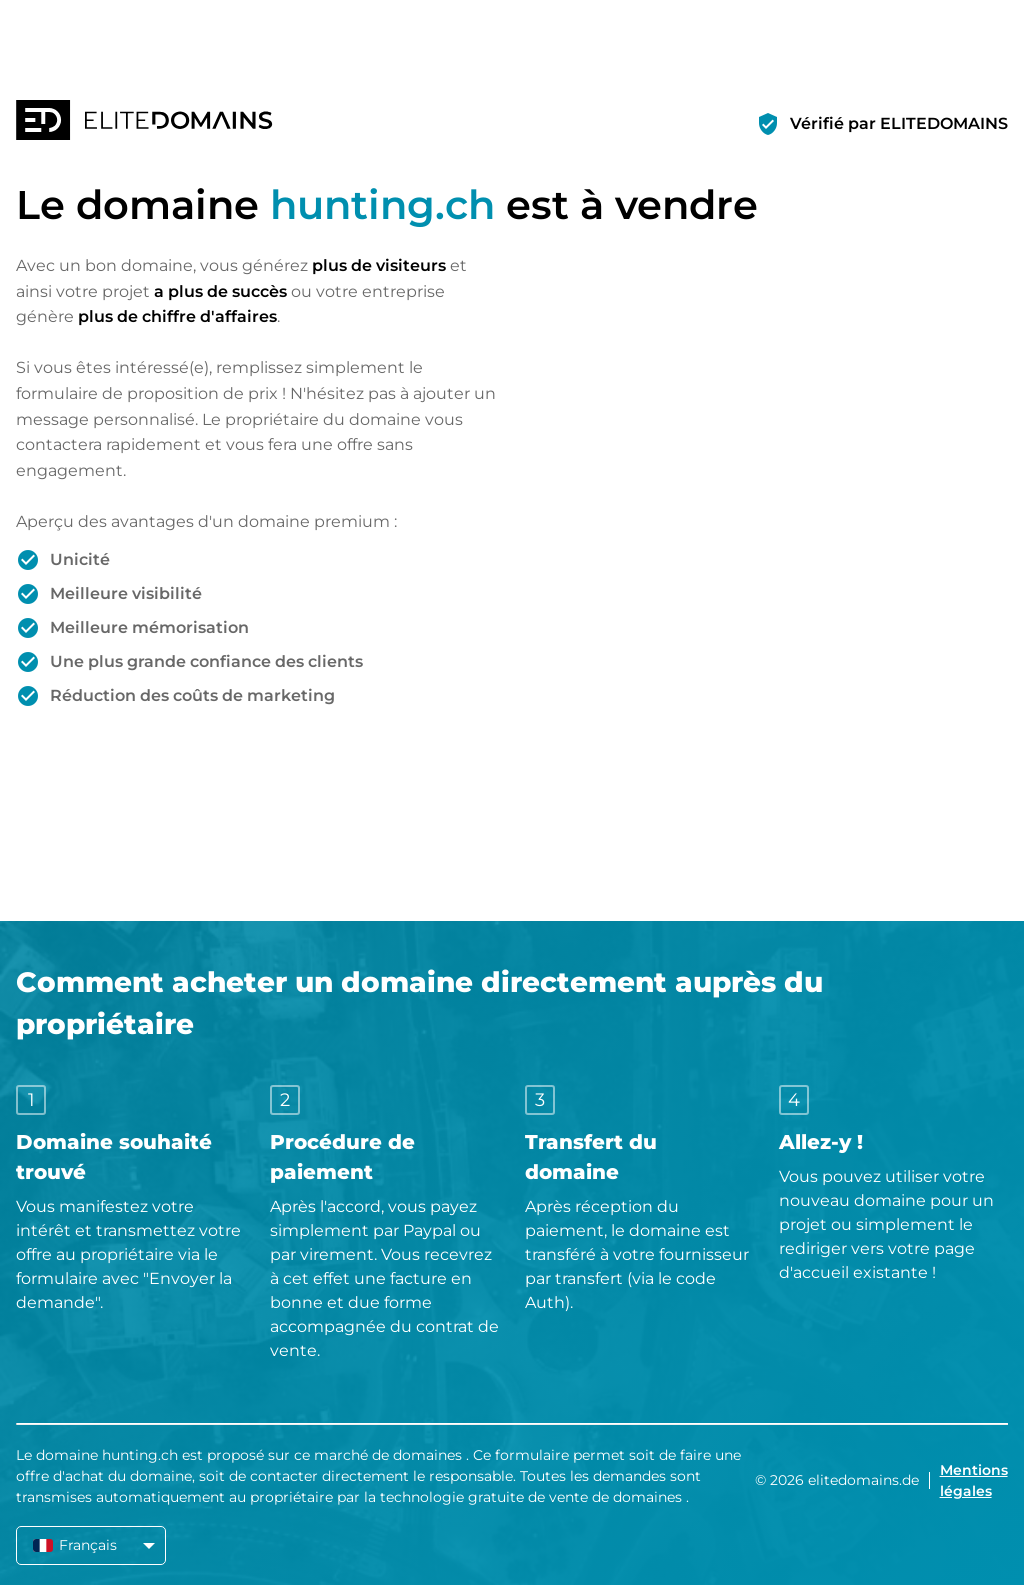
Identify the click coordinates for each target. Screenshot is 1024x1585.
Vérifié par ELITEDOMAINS (899, 123)
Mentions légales (974, 1480)
